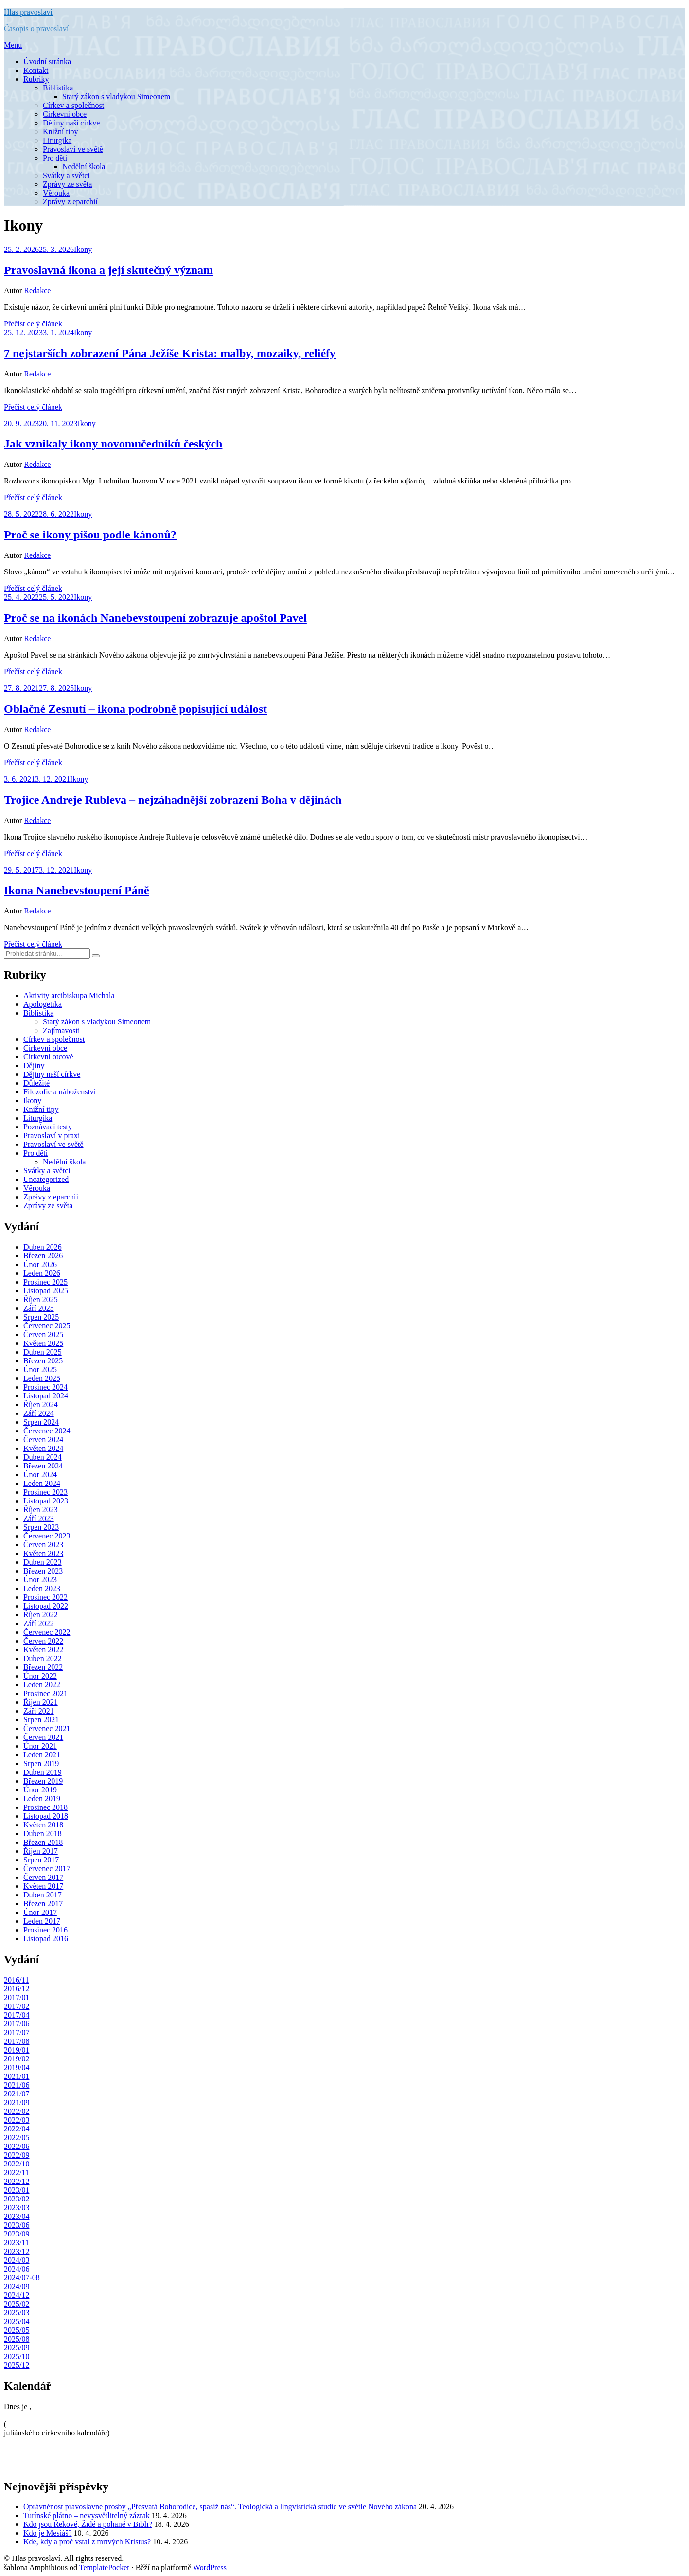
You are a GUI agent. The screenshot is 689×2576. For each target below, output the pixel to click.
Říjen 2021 (40, 1702)
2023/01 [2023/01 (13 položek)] (16, 2190)
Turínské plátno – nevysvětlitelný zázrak (86, 2515)
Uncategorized (46, 1179)
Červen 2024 (43, 1439)
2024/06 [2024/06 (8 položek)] (16, 2269)
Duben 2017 (42, 1895)
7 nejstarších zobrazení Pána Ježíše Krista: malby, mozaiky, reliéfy (170, 353)
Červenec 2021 (46, 1728)
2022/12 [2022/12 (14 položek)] (16, 2181)
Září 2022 (38, 1623)
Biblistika (58, 88)
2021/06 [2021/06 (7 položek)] (16, 2085)
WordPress (210, 2567)
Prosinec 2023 (45, 1492)
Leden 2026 (41, 1273)
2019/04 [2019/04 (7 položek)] (16, 2067)
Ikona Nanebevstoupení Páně (76, 890)
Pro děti (55, 158)
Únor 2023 (40, 1579)
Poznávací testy (47, 1127)
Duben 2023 (42, 1562)
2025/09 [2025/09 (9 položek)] (16, 2347)
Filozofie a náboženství (59, 1092)
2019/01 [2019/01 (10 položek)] (16, 2050)
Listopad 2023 (45, 1501)
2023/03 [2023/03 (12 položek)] (16, 2207)
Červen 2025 (43, 1334)
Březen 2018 (43, 1842)
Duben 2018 (42, 1833)
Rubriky (36, 79)
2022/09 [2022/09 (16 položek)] (16, 2155)
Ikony (83, 249)
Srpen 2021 (41, 1720)
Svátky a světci (66, 175)
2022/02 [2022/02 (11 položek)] (16, 2111)
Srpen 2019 (41, 1763)
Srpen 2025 (41, 1317)
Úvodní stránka (47, 61)
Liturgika (57, 140)
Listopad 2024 (45, 1396)
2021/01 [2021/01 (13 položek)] (16, 2076)
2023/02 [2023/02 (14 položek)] (16, 2199)
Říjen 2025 (40, 1299)
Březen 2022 (43, 1667)
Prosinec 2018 (45, 1807)
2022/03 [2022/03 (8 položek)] (16, 2120)
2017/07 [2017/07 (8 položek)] (16, 2032)
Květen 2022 (43, 1650)
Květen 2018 (43, 1825)
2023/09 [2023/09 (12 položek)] (16, 2234)
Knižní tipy (60, 131)
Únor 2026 (40, 1264)
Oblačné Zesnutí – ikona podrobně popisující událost (135, 708)
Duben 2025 (42, 1352)
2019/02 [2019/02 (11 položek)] (16, 2059)
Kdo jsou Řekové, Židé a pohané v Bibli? (87, 2524)
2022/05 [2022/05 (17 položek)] (16, 2137)
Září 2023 (38, 1518)
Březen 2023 (43, 1571)
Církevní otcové (48, 1057)
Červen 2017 (43, 1877)
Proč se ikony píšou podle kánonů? (90, 534)
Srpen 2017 (41, 1860)
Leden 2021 (41, 1755)
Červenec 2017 (46, 1868)
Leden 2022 (41, 1685)
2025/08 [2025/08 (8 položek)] (16, 2339)
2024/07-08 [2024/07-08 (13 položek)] (22, 2277)
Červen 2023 (43, 1544)
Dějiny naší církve (71, 123)
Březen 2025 (43, 1361)
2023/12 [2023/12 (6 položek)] (16, 2251)
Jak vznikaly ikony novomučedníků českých (113, 443)
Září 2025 (38, 1308)
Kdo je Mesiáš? (47, 2533)
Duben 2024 (42, 1457)
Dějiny (34, 1065)
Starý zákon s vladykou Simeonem (116, 96)
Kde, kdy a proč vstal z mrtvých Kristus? (87, 2542)
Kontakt (36, 70)
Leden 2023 (41, 1588)
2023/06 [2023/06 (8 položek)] (16, 2225)
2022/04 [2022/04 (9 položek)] (16, 2129)
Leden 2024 (41, 1483)
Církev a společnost (73, 105)
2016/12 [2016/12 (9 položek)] (16, 1989)
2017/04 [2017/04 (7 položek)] (16, 2015)
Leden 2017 (41, 1921)
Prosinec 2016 (45, 1930)
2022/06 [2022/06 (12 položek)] (16, 2146)
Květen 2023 (43, 1553)
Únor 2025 (40, 1369)
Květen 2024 (43, 1448)
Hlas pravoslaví (28, 12)
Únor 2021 (40, 1746)
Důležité (36, 1083)
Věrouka (56, 193)
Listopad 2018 (45, 1816)
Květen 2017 (43, 1886)
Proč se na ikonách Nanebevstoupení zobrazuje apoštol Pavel (155, 617)
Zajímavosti (61, 1030)
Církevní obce (65, 114)
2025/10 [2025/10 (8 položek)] (16, 2356)
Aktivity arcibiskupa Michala (69, 995)
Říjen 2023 (40, 1509)
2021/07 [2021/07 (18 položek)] (16, 2094)
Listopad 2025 (45, 1291)
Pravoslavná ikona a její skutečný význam (108, 270)
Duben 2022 (42, 1658)
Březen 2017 (43, 1903)
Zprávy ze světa (67, 184)
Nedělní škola (83, 166)
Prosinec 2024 (45, 1387)
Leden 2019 (41, 1798)
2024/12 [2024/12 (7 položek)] (16, 2295)
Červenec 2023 (46, 1536)
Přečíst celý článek (33, 324)
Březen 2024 (43, 1466)
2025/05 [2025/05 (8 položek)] (16, 2330)
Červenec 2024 (46, 1431)
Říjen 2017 (40, 1851)
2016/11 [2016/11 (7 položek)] (16, 1980)
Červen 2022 (43, 1641)
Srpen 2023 (41, 1527)
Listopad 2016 (45, 1938)
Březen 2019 (43, 1781)
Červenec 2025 (46, 1326)
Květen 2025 (43, 1343)
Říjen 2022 (40, 1614)
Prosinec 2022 (45, 1597)
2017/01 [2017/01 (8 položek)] (16, 1997)
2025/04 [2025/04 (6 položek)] (16, 2321)
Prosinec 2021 (45, 1693)
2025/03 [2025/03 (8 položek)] (16, 2312)
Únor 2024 (40, 1474)
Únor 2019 (40, 1790)
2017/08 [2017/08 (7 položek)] (16, 2041)
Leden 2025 (41, 1378)
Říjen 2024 (40, 1404)
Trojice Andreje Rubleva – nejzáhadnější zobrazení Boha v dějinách (173, 799)
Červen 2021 (43, 1737)
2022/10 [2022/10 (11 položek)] (16, 2164)
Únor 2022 (40, 1676)
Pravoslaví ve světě (73, 149)
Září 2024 (38, 1413)
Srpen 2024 (41, 1422)
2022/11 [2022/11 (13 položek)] (16, 2172)
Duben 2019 (42, 1772)
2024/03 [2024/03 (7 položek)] (16, 2260)
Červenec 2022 (46, 1632)
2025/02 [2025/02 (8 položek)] (16, 2304)
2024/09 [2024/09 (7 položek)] (16, 2286)
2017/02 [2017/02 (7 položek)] (16, 2006)
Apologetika (42, 1004)
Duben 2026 (42, 1247)
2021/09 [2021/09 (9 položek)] (16, 2102)
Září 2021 (38, 1711)
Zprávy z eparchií (70, 201)
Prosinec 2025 (45, 1282)
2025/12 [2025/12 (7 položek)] (16, 2365)
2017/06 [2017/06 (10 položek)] (16, 2024)
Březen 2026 (43, 1256)
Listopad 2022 (45, 1606)
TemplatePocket (104, 2567)
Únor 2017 (40, 1912)
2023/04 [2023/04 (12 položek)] (16, 2216)
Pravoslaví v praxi (51, 1135)
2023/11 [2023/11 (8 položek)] (16, 2242)
